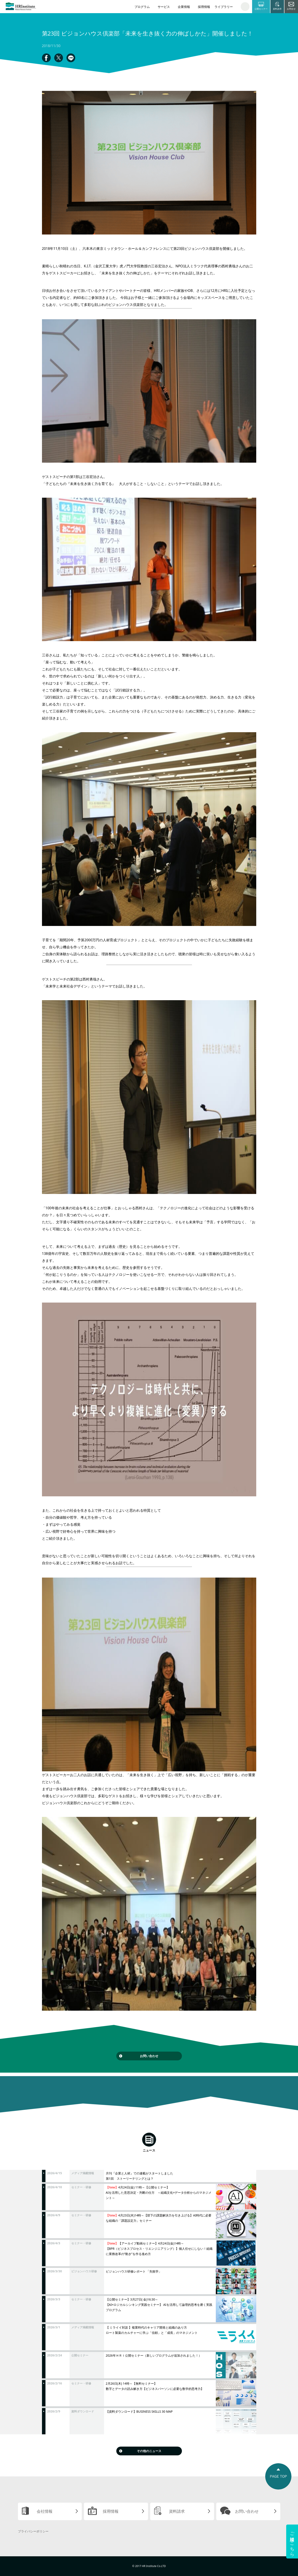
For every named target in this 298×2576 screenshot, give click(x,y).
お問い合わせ (149, 2056)
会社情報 (44, 2511)
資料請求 (177, 2511)
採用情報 (204, 7)
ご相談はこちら (292, 2541)
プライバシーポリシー (33, 2531)
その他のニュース (149, 2451)
